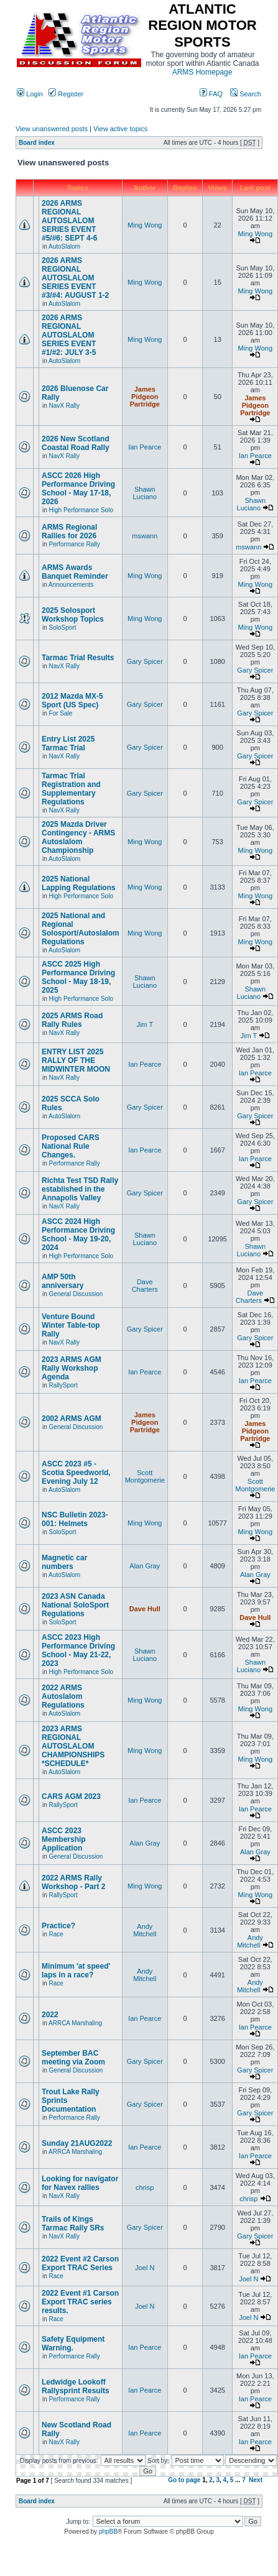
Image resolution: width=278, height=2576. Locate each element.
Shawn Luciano (145, 492)
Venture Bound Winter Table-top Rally (71, 1325)
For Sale (61, 713)
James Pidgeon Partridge (145, 396)
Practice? (58, 1925)
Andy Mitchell (144, 1930)
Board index (37, 142)
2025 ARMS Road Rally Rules (72, 1020)
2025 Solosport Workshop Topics (73, 614)
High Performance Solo (81, 510)
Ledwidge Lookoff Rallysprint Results (75, 2386)
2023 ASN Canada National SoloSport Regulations (75, 1605)
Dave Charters (145, 1285)
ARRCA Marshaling (75, 2023)
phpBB (108, 2531)
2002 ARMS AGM (71, 1418)
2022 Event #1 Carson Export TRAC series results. (80, 2302)
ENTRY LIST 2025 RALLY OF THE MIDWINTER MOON (76, 1060)
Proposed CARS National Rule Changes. (71, 1146)
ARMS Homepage (202, 72)
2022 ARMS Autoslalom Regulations (63, 1696)
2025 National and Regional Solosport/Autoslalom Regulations (80, 928)
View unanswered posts (52, 128)
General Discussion (76, 1293)
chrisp (145, 2187)
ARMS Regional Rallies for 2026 (69, 531)
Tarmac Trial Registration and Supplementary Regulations (71, 788)
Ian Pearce (144, 447)
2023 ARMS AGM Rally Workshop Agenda (71, 1368)
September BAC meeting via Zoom (73, 2057)
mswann (144, 536)
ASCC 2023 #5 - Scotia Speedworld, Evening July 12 (76, 1473)
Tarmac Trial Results (78, 657)
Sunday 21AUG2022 (77, 2143)
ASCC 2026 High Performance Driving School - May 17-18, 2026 (78, 488)
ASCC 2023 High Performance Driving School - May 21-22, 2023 (78, 1650)
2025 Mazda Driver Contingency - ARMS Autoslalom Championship (78, 837)
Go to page (184, 2480)
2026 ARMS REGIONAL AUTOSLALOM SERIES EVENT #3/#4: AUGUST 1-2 (75, 278)
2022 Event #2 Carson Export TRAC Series (80, 2263)
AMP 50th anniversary (62, 1281)
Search (245, 94)
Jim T (144, 1024)
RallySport (63, 1385)
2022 (50, 2014)
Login (30, 94)
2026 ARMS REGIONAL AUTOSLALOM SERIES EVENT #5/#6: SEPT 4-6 (69, 220)
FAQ (211, 94)
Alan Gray (144, 1566)
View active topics (120, 128)
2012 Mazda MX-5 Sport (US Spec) (72, 700)
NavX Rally (64, 405)
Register (66, 94)
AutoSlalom (64, 246)
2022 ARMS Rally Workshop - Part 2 (73, 1882)
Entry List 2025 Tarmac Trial (68, 743)
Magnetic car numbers (64, 1562)
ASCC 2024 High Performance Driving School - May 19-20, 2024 (78, 1234)
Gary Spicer (145, 661)
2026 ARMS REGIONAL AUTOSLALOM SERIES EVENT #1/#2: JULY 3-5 (69, 335)
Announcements (71, 584)
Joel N (144, 2267)
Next (255, 2480)
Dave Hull (144, 1608)
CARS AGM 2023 (71, 1796)
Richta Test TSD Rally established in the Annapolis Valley (80, 1189)
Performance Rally (74, 544)
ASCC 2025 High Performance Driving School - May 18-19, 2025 (78, 977)
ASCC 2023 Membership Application (64, 1839)
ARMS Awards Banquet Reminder (75, 572)
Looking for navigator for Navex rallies (80, 2183)
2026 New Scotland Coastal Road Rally (75, 443)
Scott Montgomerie (145, 1476)
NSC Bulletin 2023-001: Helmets (75, 1519)
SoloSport (62, 627)
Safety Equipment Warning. (73, 2343)
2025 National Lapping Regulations (79, 883)
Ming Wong (144, 225)
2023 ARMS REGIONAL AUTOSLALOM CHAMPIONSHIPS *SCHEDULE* (73, 1746)
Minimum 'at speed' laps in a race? (76, 1970)
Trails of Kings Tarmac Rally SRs (73, 2223)
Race (56, 1934)
